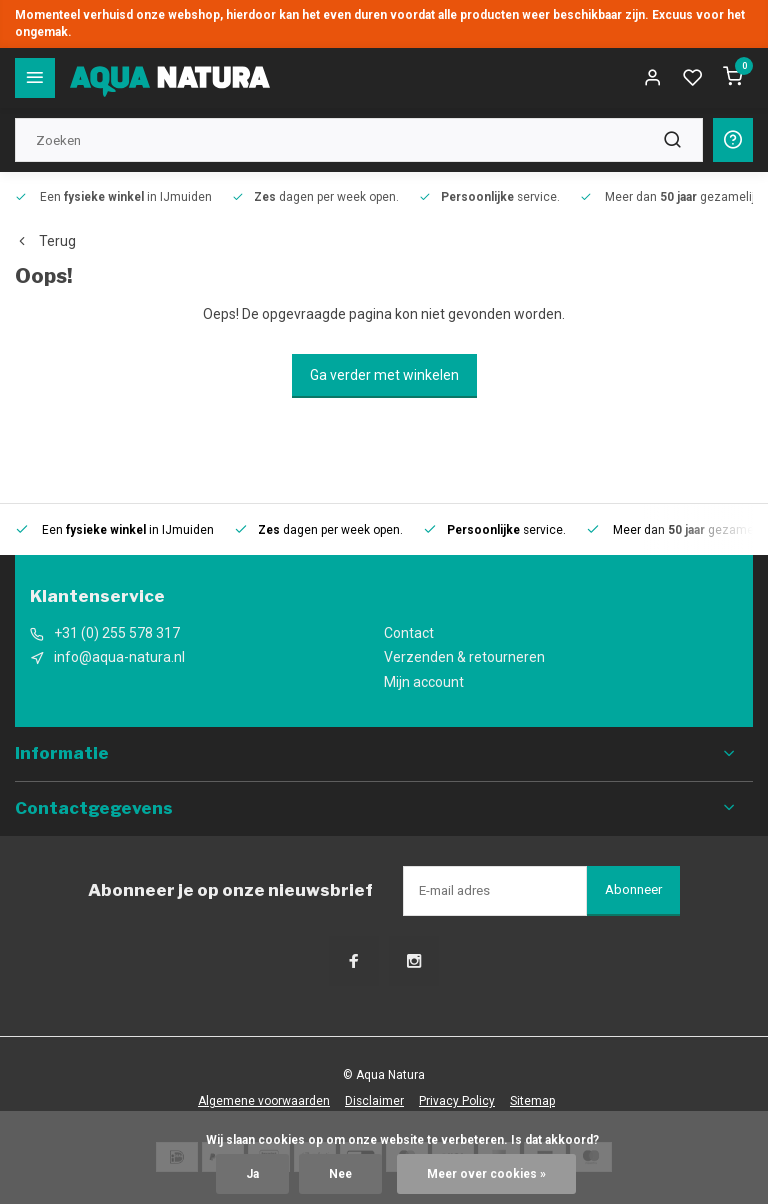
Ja (252, 1174)
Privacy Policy (457, 1101)
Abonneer (633, 889)
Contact (409, 633)
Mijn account (424, 682)
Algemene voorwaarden (264, 1101)
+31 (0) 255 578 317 (117, 633)
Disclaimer (374, 1101)
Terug (45, 241)
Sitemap (532, 1101)
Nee (340, 1174)
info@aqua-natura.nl (119, 657)
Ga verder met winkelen (384, 375)
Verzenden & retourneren (464, 657)
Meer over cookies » (486, 1174)
